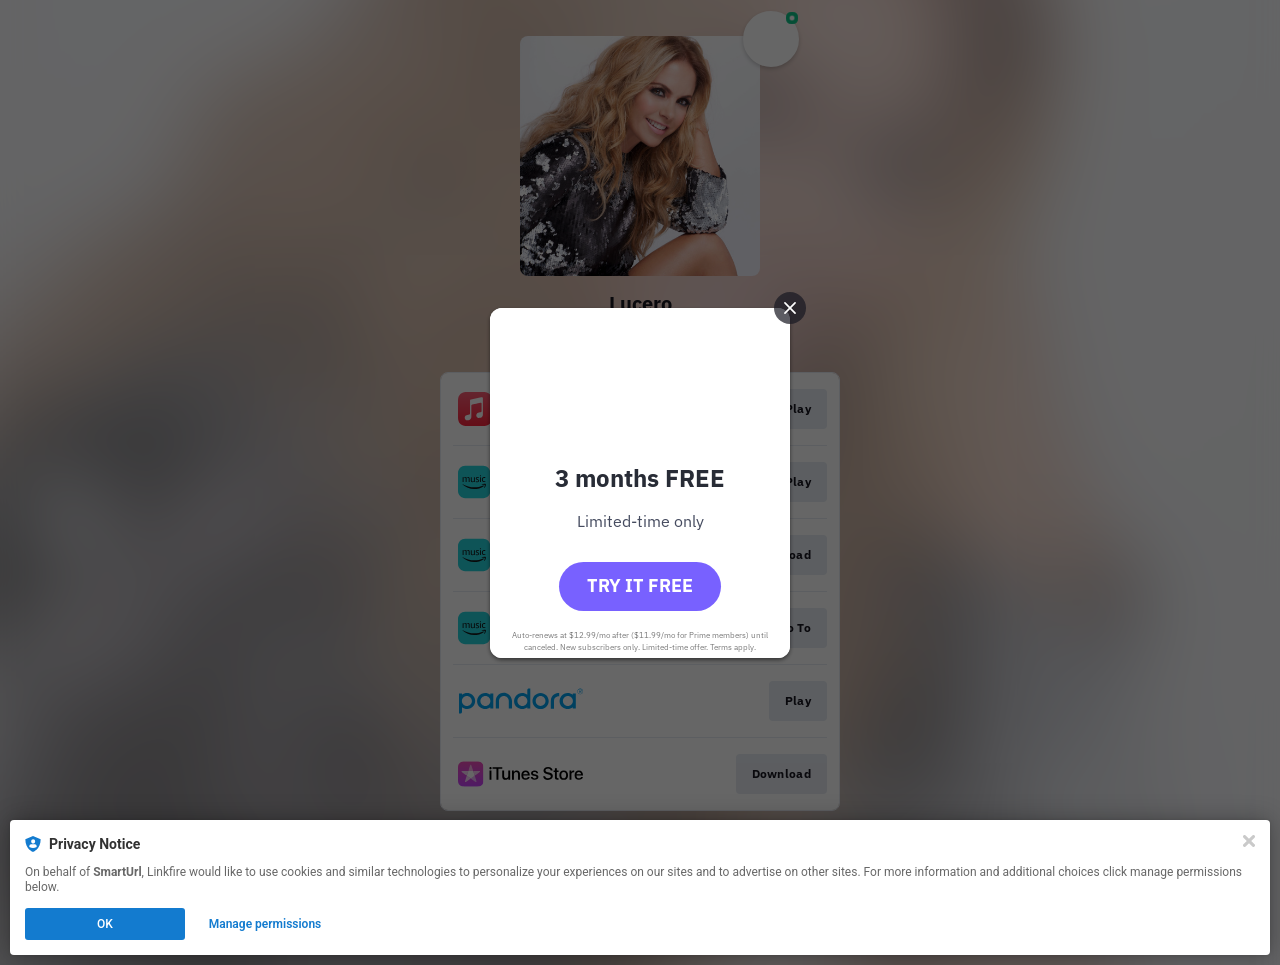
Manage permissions (265, 924)
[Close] (1249, 841)
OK (105, 924)
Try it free (640, 585)
